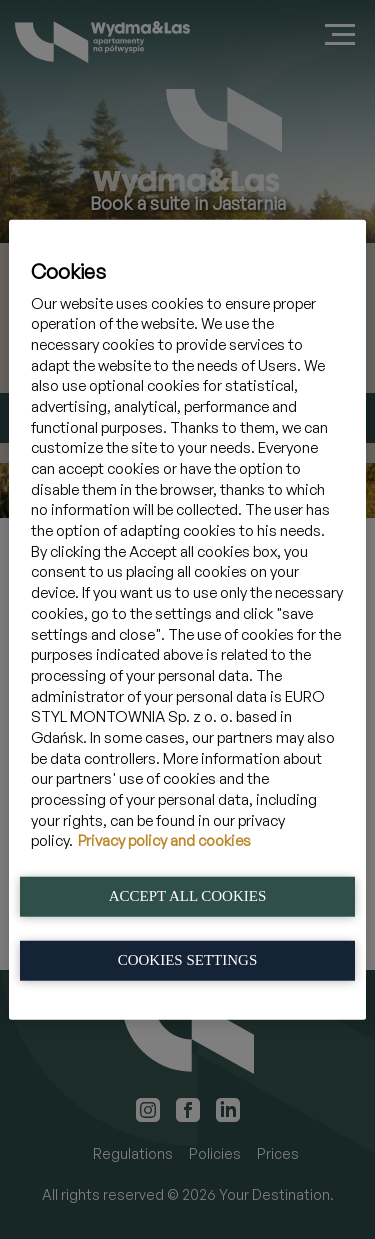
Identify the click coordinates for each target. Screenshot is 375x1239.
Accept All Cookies (188, 895)
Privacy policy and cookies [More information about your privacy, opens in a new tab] (164, 840)
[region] (187, 619)
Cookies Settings (188, 959)
